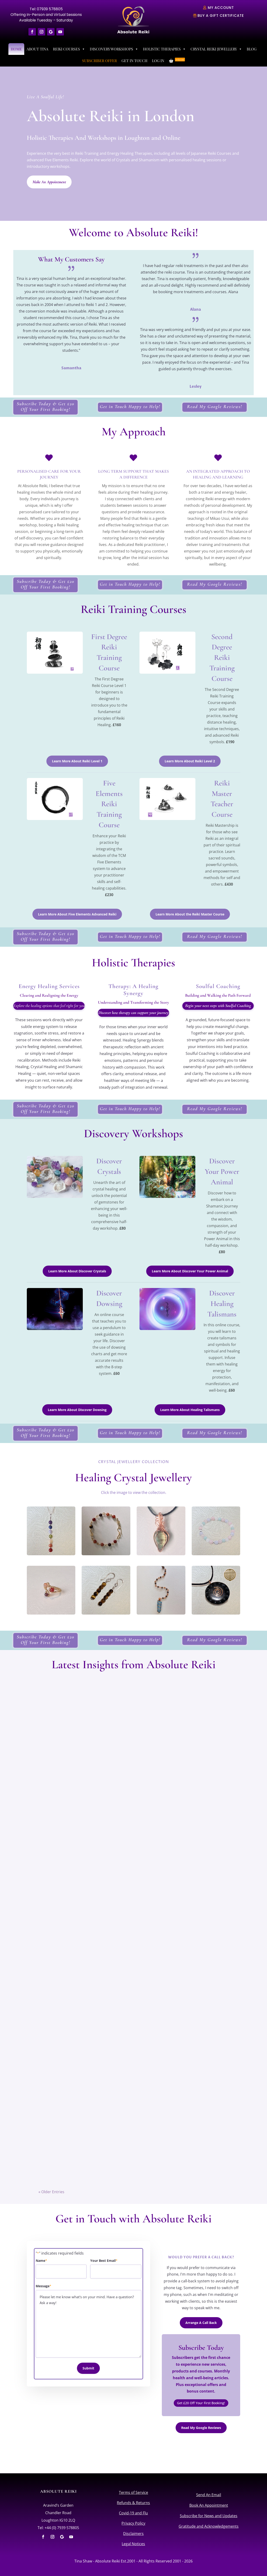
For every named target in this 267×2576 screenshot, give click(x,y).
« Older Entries (51, 2191)
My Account (221, 7)
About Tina (37, 48)
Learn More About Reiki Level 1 (77, 761)
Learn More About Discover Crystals (77, 1271)
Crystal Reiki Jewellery (216, 49)
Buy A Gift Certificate (221, 15)
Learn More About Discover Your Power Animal (190, 1271)
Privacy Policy (133, 2523)
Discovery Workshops (114, 49)
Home (16, 48)
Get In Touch (134, 60)
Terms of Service (133, 2492)
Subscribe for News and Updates (208, 2515)
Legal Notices (133, 2543)
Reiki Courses (69, 49)
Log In (158, 60)
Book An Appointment (208, 2505)
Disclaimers (133, 2533)
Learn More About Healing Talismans (190, 1410)
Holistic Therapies (164, 49)
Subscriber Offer (99, 60)
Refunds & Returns (133, 2502)
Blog (252, 48)
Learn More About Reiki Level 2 (190, 761)
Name (41, 2260)
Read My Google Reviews (201, 2427)
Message (43, 2286)
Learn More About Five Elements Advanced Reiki (77, 914)
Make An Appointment (49, 181)
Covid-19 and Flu (133, 2513)
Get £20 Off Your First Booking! (201, 2403)
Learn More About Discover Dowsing (77, 1410)
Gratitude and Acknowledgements (209, 2526)
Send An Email (208, 2494)
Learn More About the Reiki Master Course (190, 914)
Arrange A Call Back (201, 2322)
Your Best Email (104, 2260)
